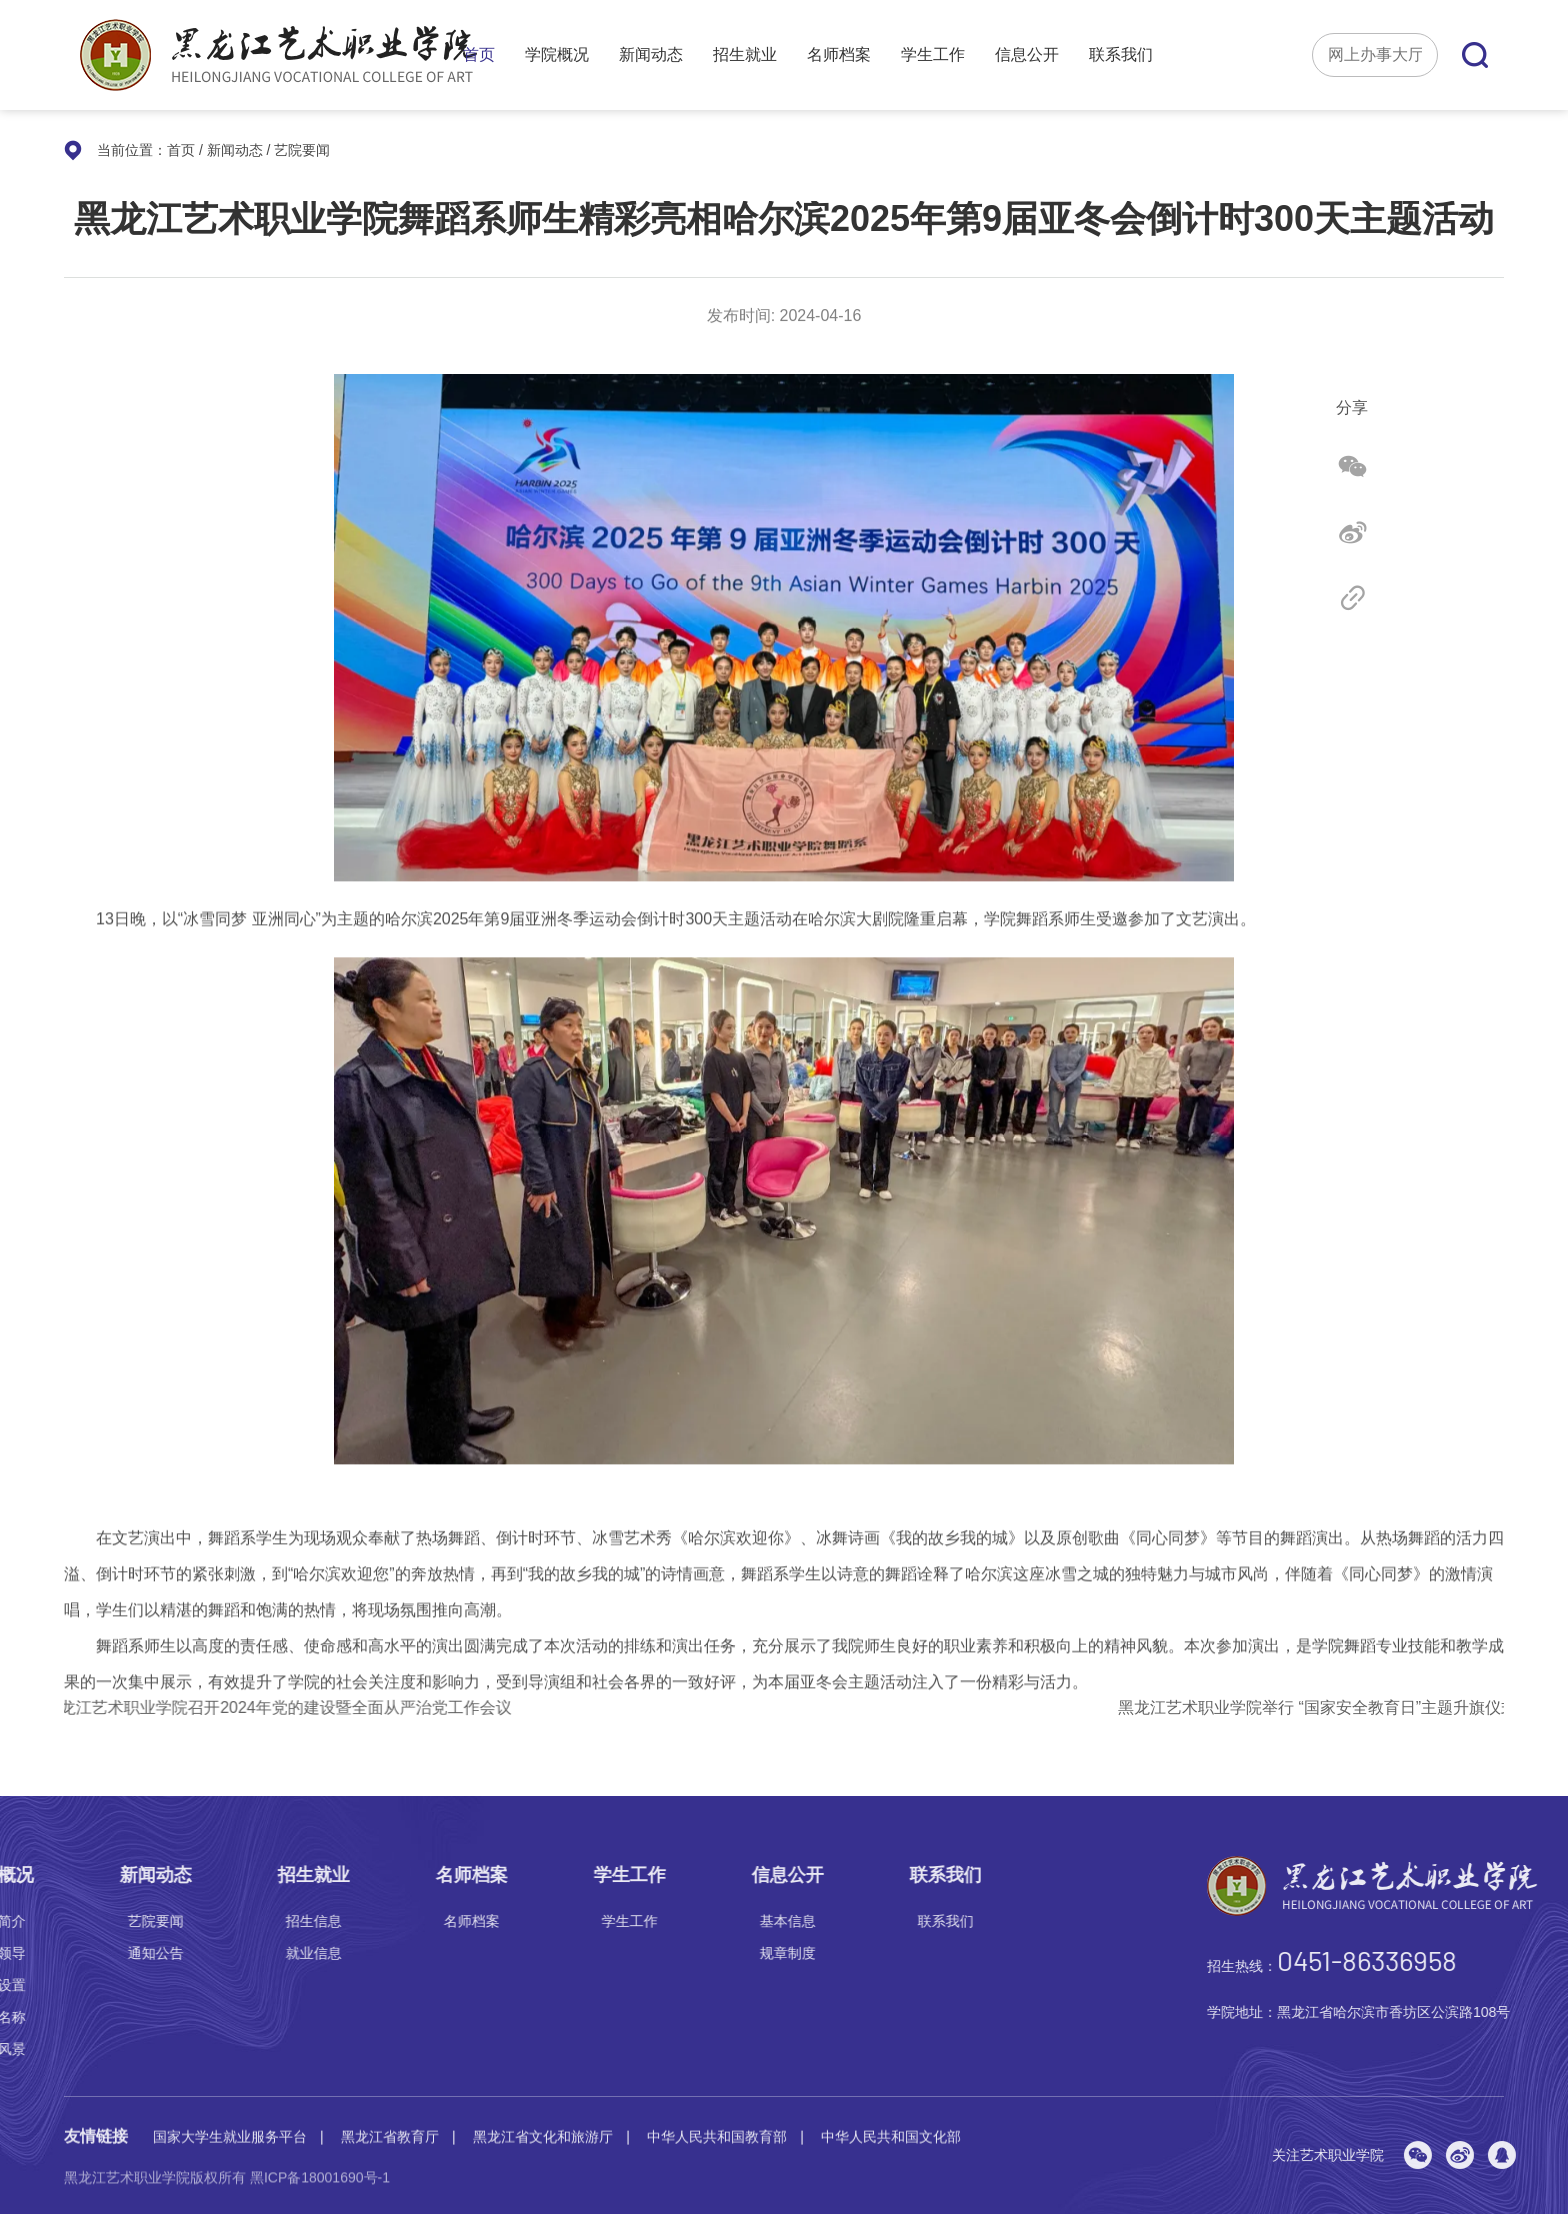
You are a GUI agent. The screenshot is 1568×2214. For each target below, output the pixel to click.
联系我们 (1121, 55)
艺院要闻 (302, 150)
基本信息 (95, 1921)
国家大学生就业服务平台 (230, 2120)
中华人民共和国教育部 (717, 2120)
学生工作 (933, 55)
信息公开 (1027, 55)
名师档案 (839, 55)
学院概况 (557, 55)
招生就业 (745, 55)
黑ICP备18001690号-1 (320, 2186)
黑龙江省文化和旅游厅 (543, 2120)
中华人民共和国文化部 (891, 2120)
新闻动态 (651, 55)
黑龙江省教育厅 (390, 2120)
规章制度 (95, 1953)
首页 (479, 55)
